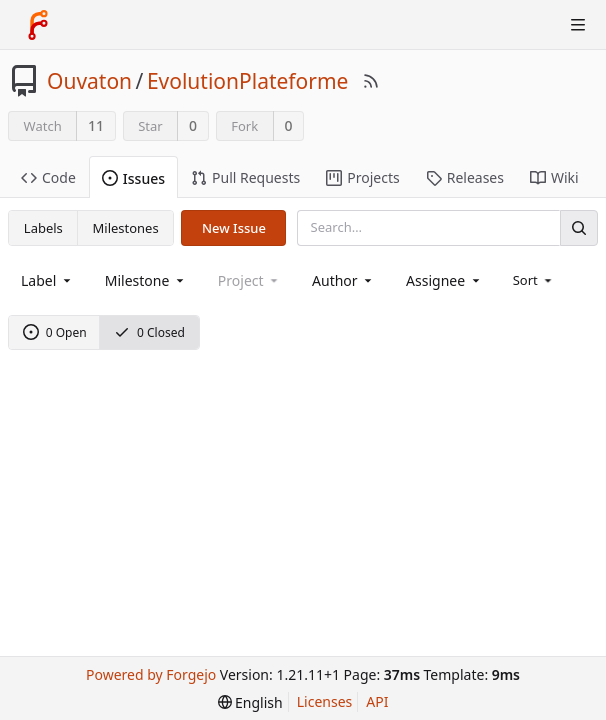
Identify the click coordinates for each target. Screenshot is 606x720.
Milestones (126, 228)
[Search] (579, 227)
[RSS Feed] (371, 81)
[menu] (534, 280)
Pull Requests (245, 177)
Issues (133, 178)
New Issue (234, 228)
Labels (43, 228)
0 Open (55, 332)
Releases (465, 177)
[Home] (38, 25)
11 (96, 125)
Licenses (325, 701)
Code (48, 177)
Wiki (554, 177)
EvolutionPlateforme (248, 81)
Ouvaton (89, 81)
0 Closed (149, 332)
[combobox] (47, 280)
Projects (362, 177)
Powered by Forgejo (151, 674)
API (377, 701)
